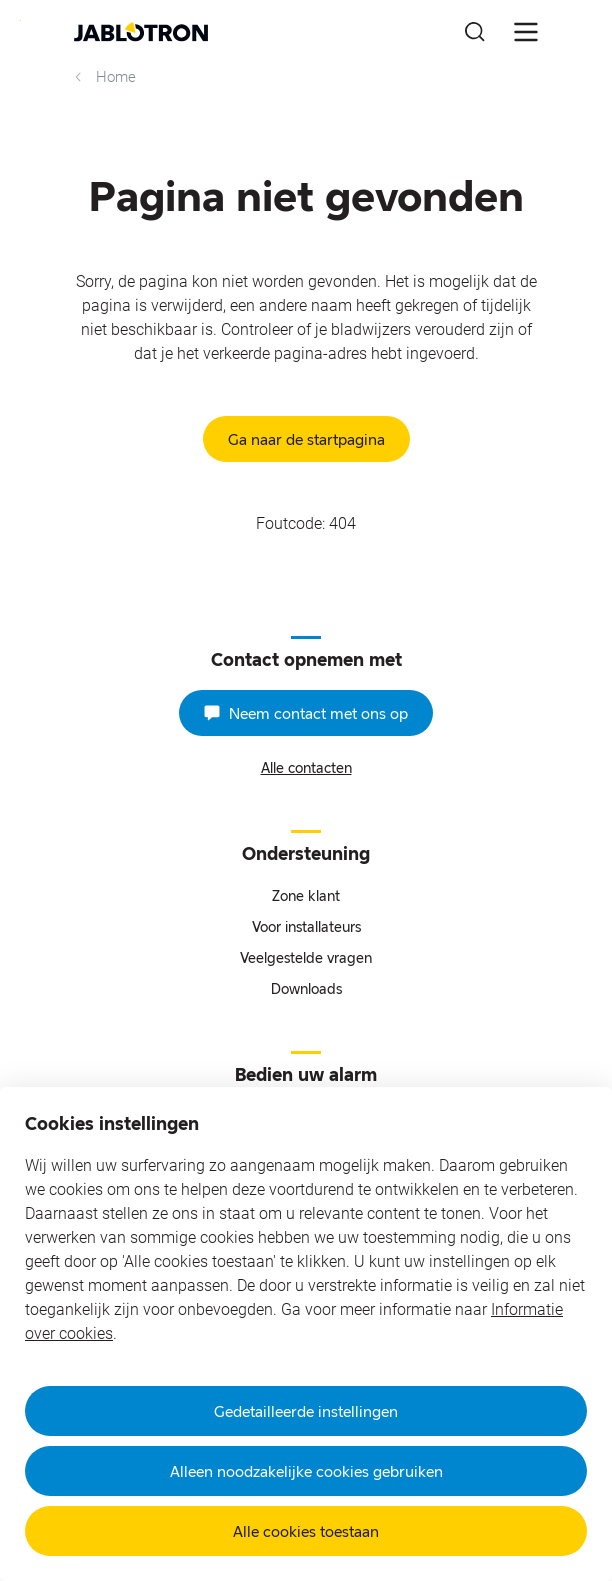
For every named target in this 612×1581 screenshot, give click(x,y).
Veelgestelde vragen (306, 957)
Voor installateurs (306, 926)
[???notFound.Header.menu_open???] (526, 32)
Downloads (306, 988)
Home (103, 77)
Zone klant (306, 895)
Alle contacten (306, 767)
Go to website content (20, 20)
